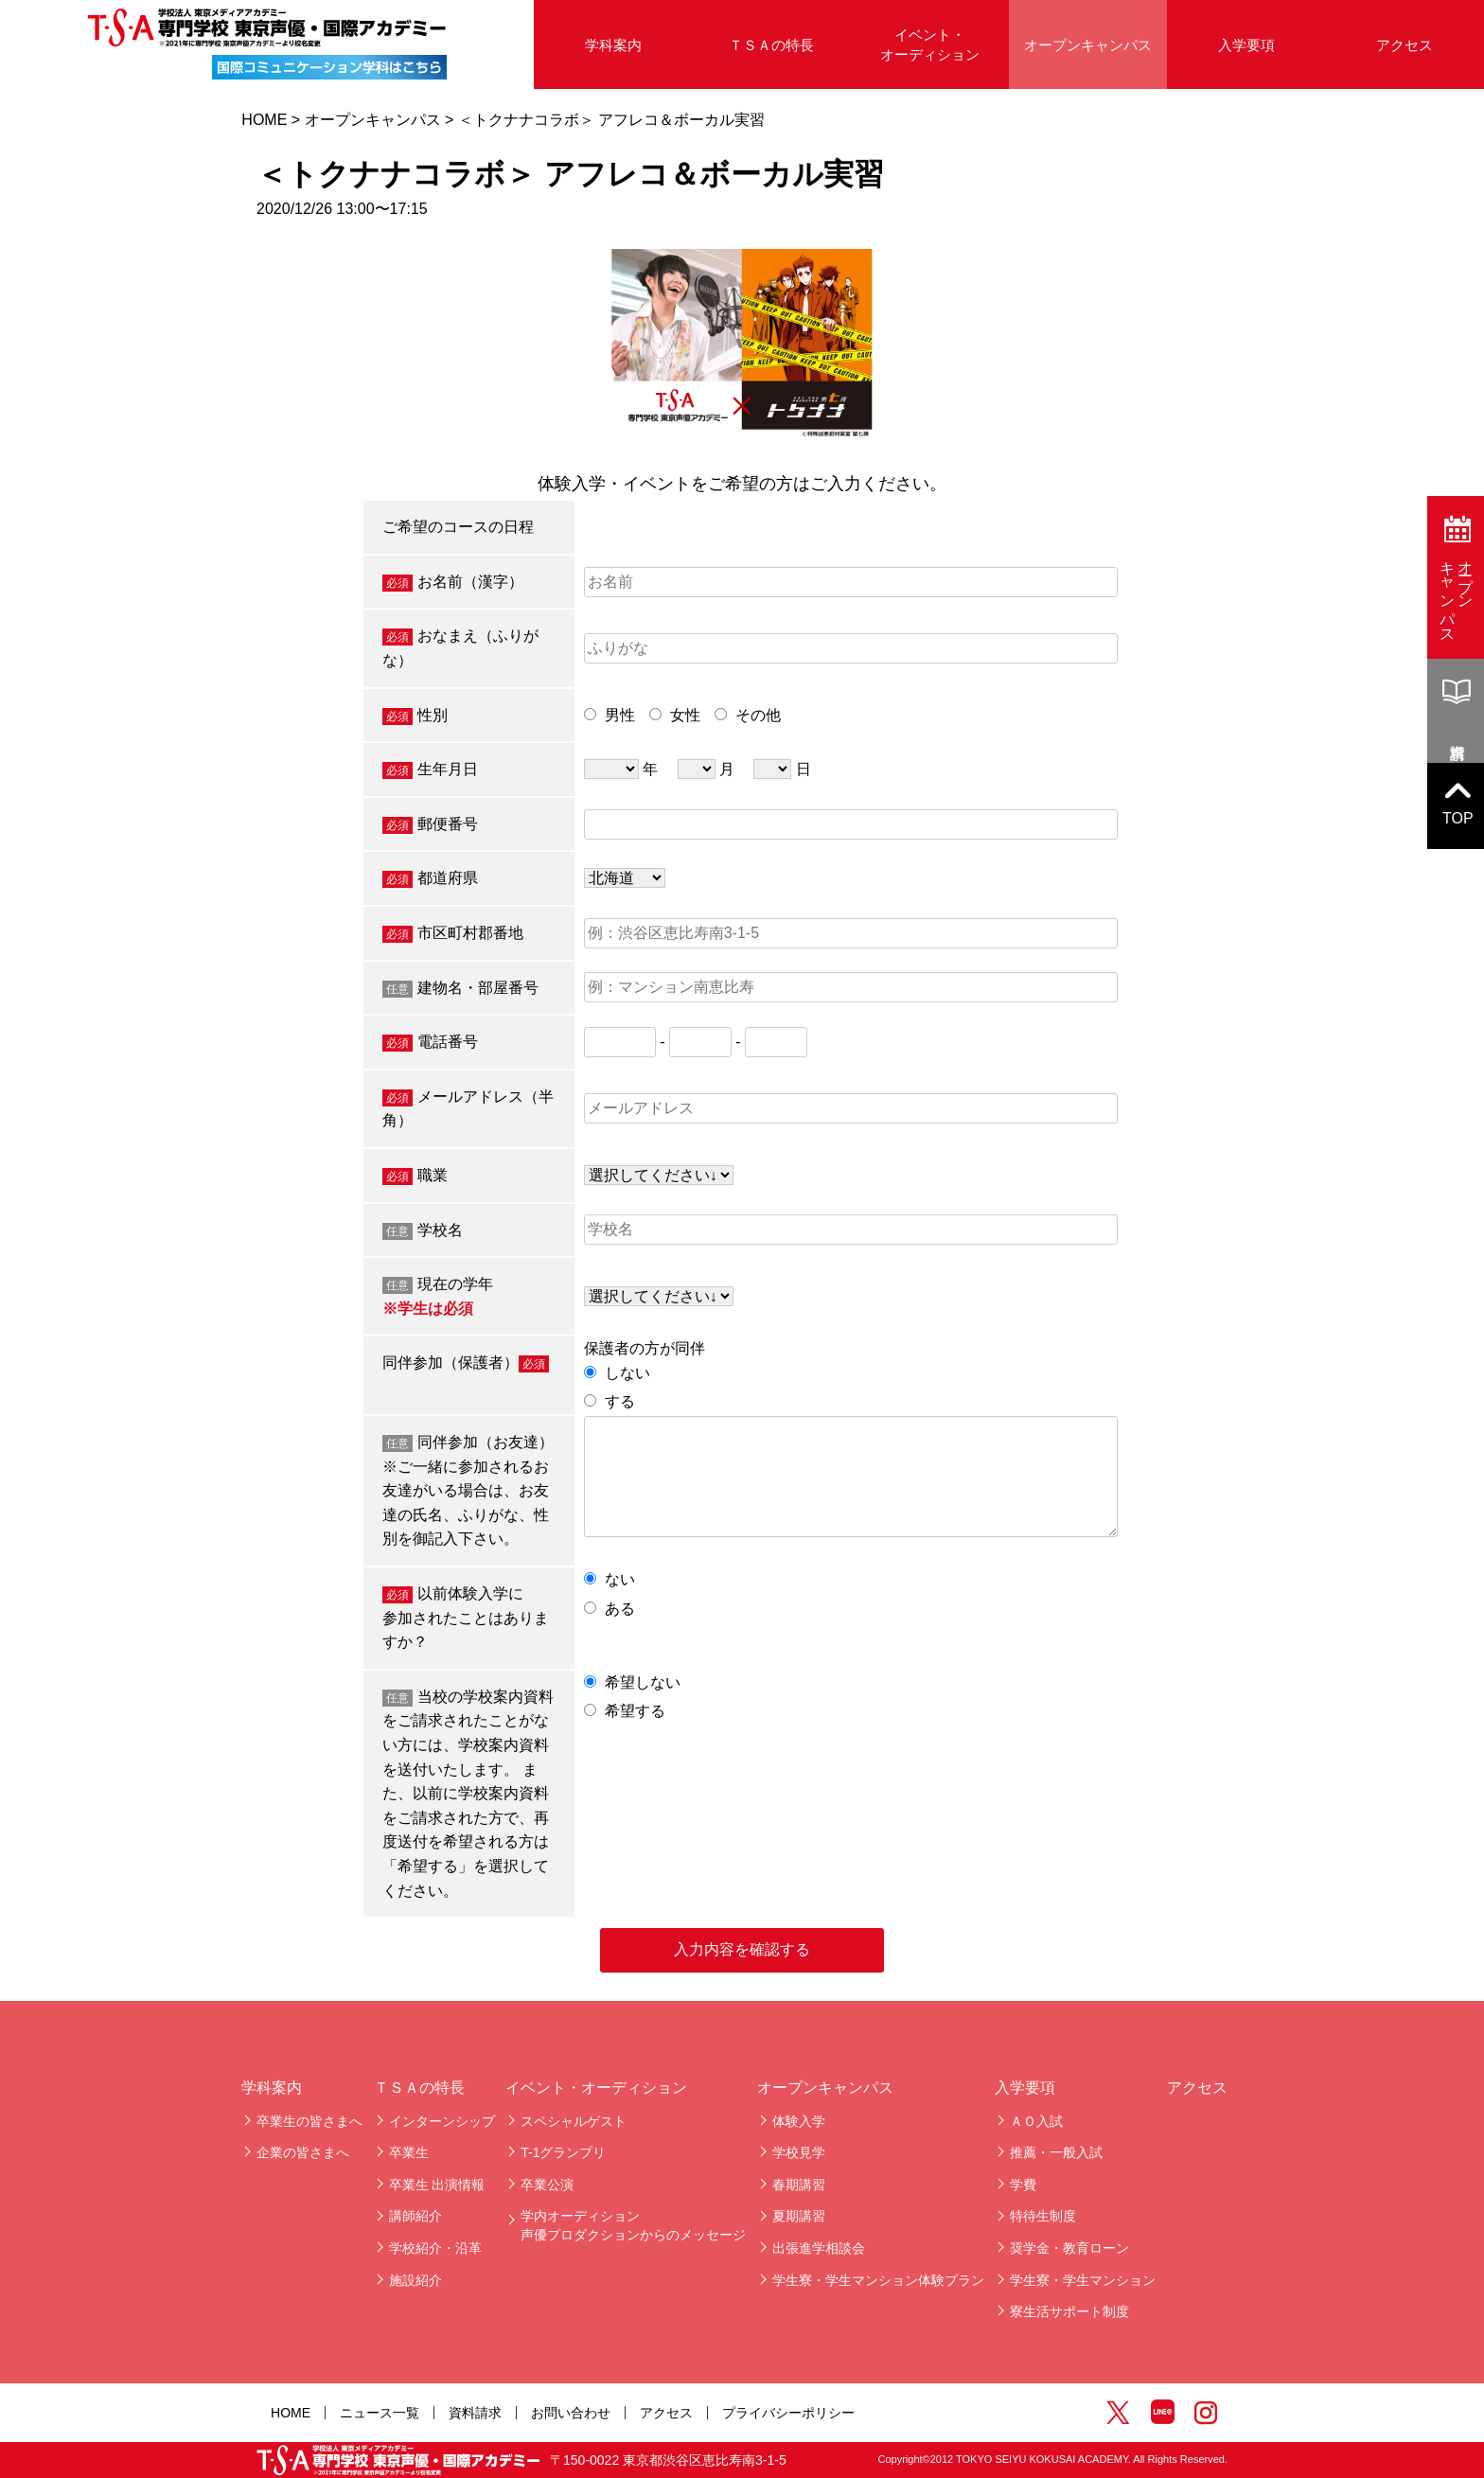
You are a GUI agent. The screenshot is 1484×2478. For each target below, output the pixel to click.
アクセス (1404, 45)
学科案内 (613, 45)
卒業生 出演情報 (437, 2184)
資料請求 (475, 2412)
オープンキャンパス (1088, 45)
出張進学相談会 (818, 2248)
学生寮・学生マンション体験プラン (878, 2280)
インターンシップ (442, 2121)
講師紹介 (415, 2215)
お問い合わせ (570, 2412)
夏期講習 (798, 2215)
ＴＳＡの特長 (771, 45)
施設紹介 (415, 2280)
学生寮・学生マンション (1083, 2280)
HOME (264, 120)
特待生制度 (1043, 2215)
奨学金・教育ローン (1069, 2248)
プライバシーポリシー (788, 2412)
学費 (1023, 2184)
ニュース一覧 (379, 2412)
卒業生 (409, 2152)
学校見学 (798, 2152)
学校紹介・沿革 (435, 2248)
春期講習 (798, 2184)
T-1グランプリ (563, 2152)
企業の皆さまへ (302, 2152)
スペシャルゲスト (574, 2121)
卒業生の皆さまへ (309, 2121)
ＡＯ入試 (1036, 2121)
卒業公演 (547, 2184)
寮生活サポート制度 (1069, 2311)
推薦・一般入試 (1056, 2152)
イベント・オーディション (930, 44)
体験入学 (798, 2121)
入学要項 (1246, 45)
